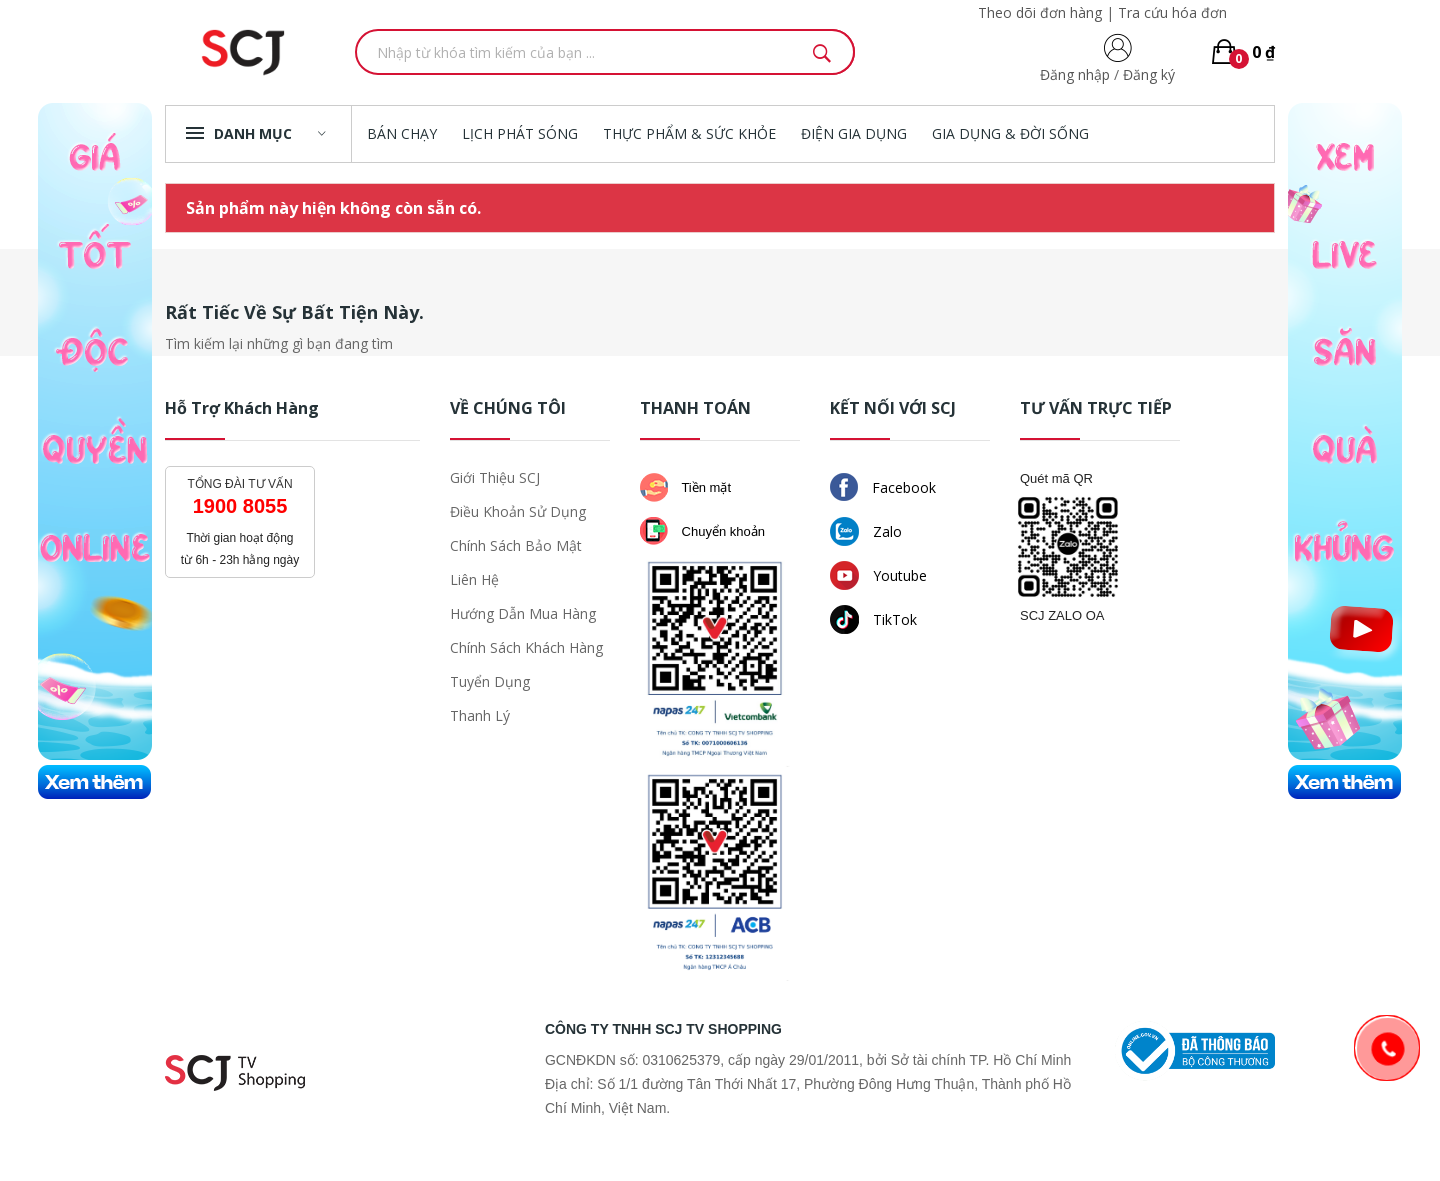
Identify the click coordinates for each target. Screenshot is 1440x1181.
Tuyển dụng (490, 681)
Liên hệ (474, 579)
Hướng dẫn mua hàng (523, 613)
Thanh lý (480, 715)
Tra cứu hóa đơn (1172, 12)
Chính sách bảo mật (516, 545)
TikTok (873, 619)
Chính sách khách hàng (526, 647)
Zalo (866, 531)
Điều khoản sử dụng (518, 511)
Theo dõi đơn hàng (1040, 12)
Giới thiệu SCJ (495, 477)
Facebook (883, 487)
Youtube (878, 575)
